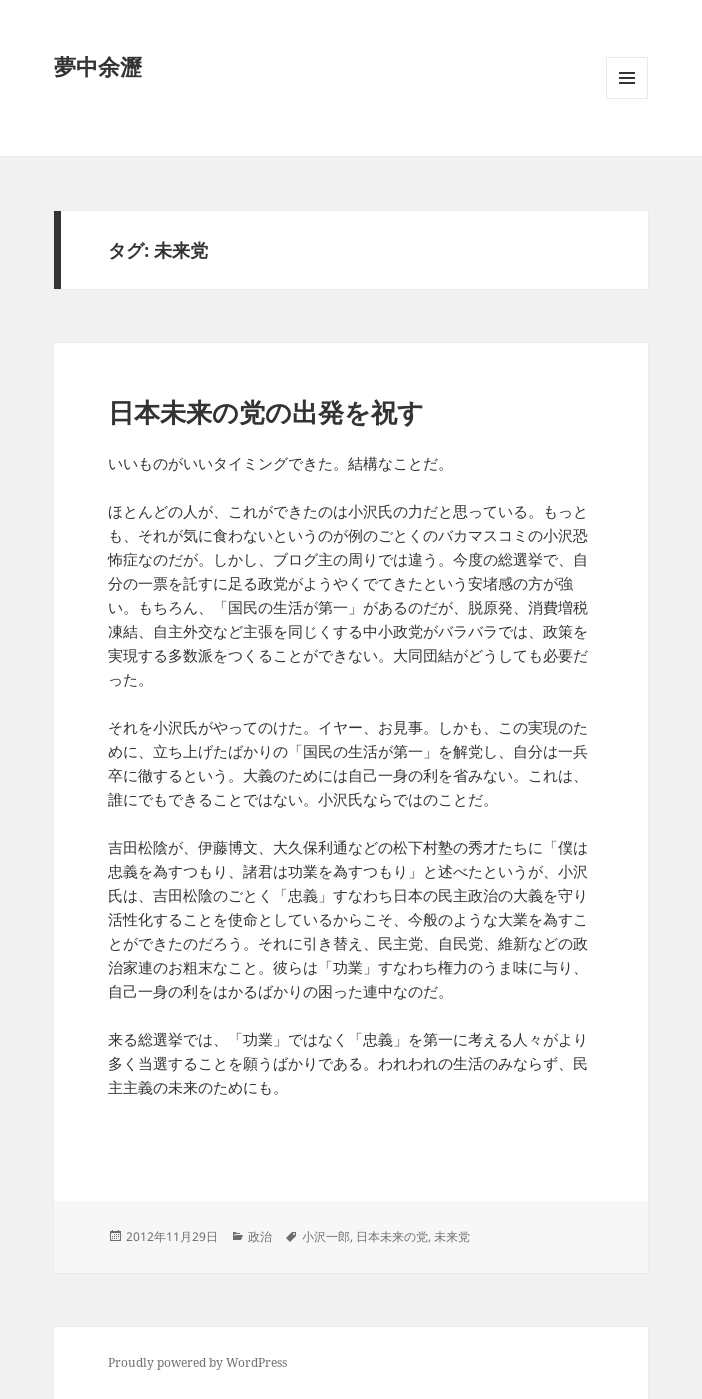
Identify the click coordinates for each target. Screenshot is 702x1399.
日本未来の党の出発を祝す (266, 412)
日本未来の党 (392, 1236)
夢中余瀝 (98, 66)
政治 (260, 1236)
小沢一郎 (326, 1236)
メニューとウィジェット (627, 98)
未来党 (452, 1236)
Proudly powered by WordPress (197, 1362)
